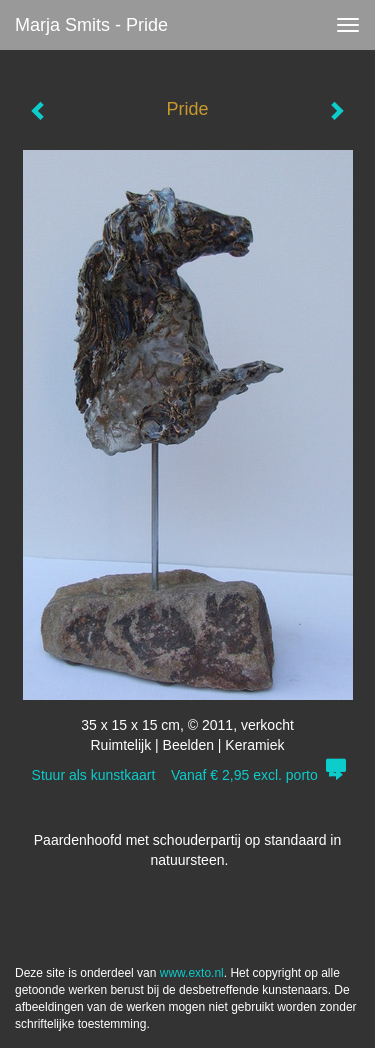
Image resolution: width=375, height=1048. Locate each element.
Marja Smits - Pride (91, 25)
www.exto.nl (192, 973)
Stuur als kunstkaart (188, 775)
